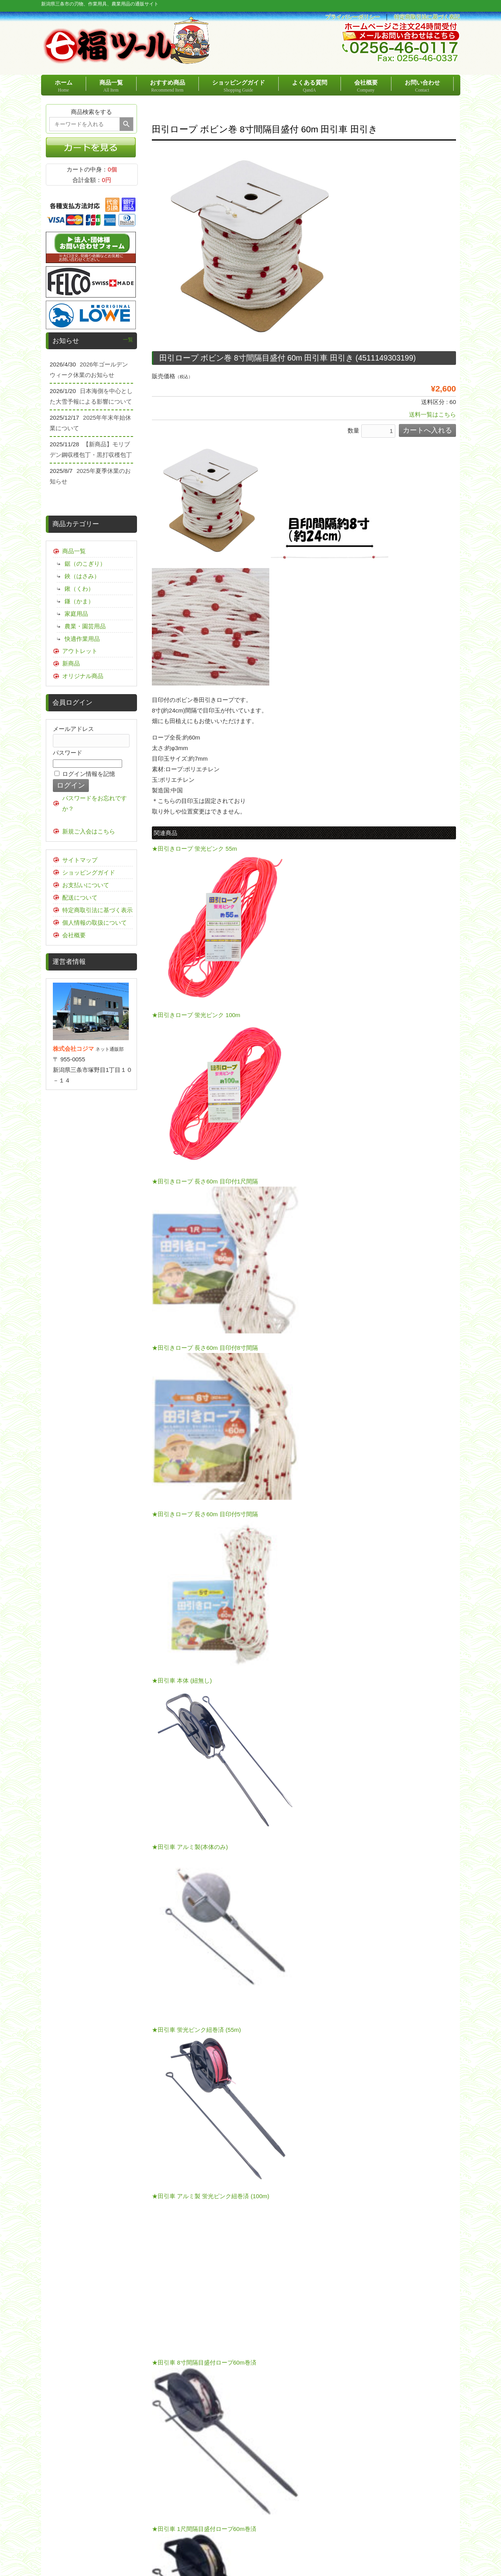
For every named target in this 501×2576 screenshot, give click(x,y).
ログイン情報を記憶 (84, 773)
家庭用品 (76, 613)
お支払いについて (85, 885)
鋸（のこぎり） (85, 563)
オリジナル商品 (82, 676)
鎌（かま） (79, 601)
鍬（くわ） (79, 588)
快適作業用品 (82, 638)
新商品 (71, 663)
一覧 (128, 340)
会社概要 (74, 935)
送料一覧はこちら (432, 414)
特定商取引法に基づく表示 (97, 910)
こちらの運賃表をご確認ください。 (376, 1917)
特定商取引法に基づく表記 (427, 17)
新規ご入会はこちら (88, 831)
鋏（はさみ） (82, 576)
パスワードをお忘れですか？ (94, 803)
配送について (79, 897)
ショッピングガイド (88, 872)
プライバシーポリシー (352, 17)
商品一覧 (74, 551)
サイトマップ (79, 860)
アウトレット (79, 651)
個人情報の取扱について (94, 922)
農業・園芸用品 (85, 626)
